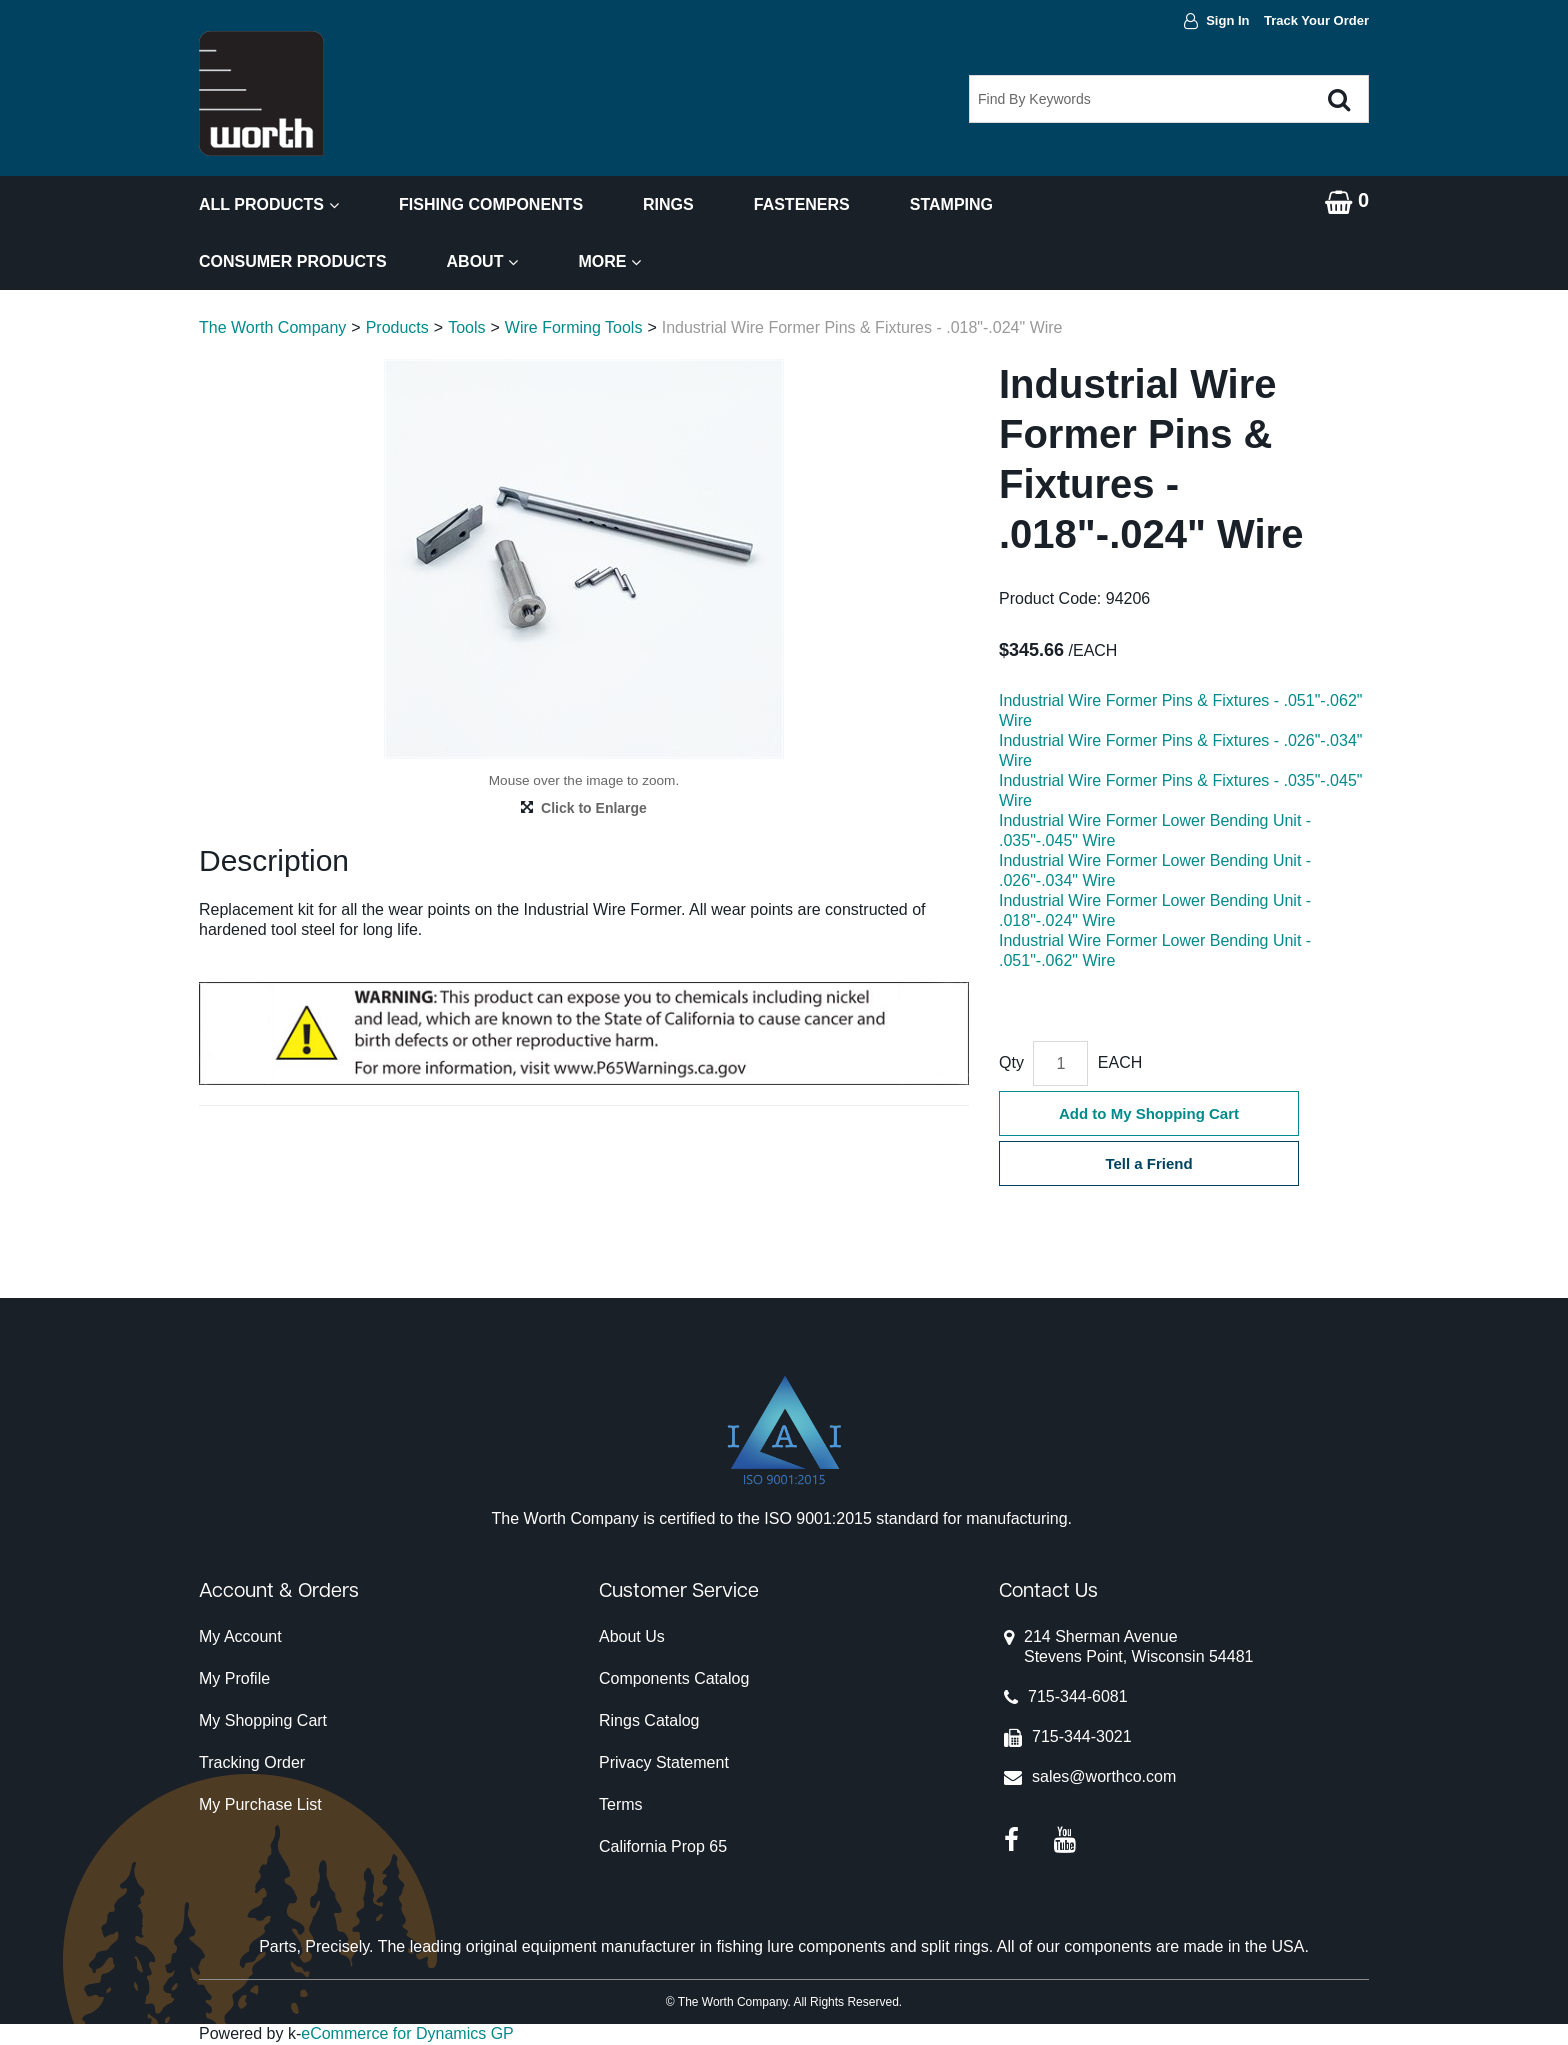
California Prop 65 (663, 1846)
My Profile (234, 1678)
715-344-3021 (1082, 1736)
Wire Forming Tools (574, 327)
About (483, 261)
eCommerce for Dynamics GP (407, 2033)
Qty (1011, 1062)
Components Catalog (674, 1678)
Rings (668, 204)
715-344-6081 (1078, 1696)
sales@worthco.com (1104, 1776)
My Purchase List (260, 1804)
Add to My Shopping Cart (1149, 1113)
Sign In (1227, 20)
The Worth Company (272, 327)
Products (397, 327)
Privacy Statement (664, 1762)
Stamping (951, 204)
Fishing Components (491, 204)
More (609, 261)
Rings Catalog (649, 1720)
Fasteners (802, 204)
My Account (240, 1636)
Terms (621, 1804)
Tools (466, 327)
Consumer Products (293, 261)
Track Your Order (1316, 20)
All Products (269, 204)
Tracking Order (252, 1762)
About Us (632, 1636)
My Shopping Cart (263, 1720)
